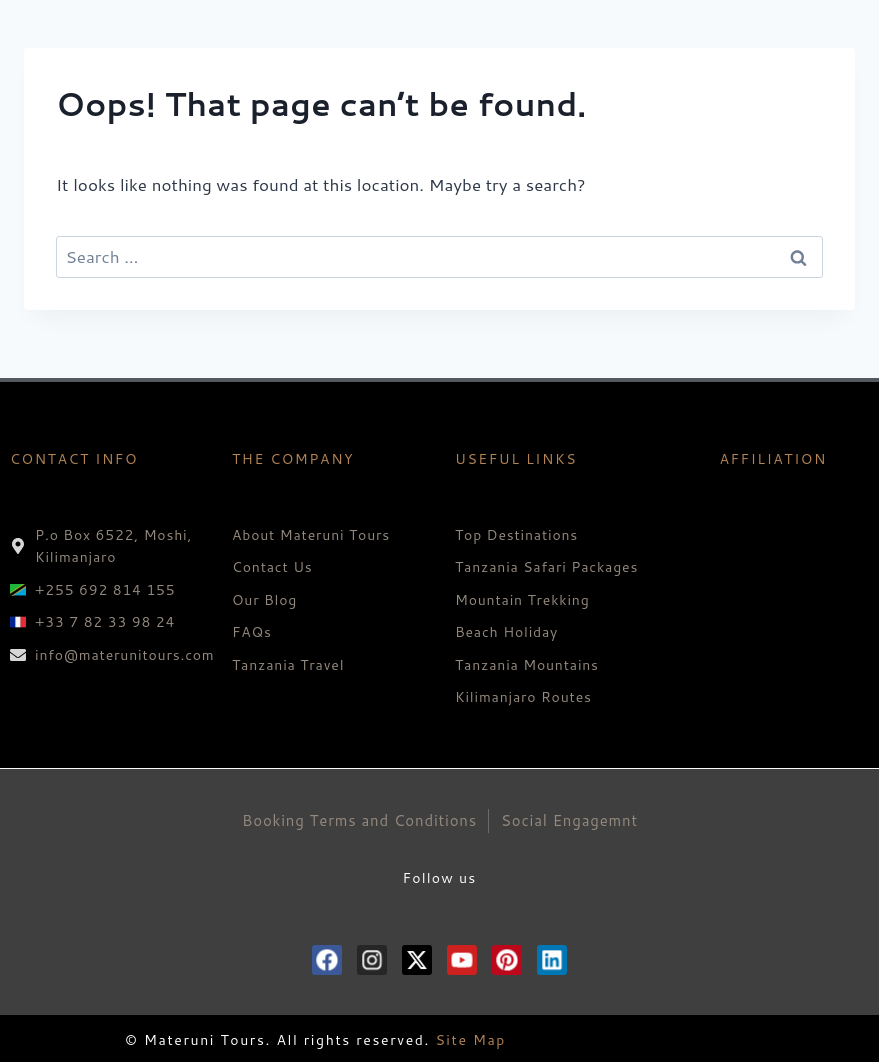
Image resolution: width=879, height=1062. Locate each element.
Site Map (470, 1040)
